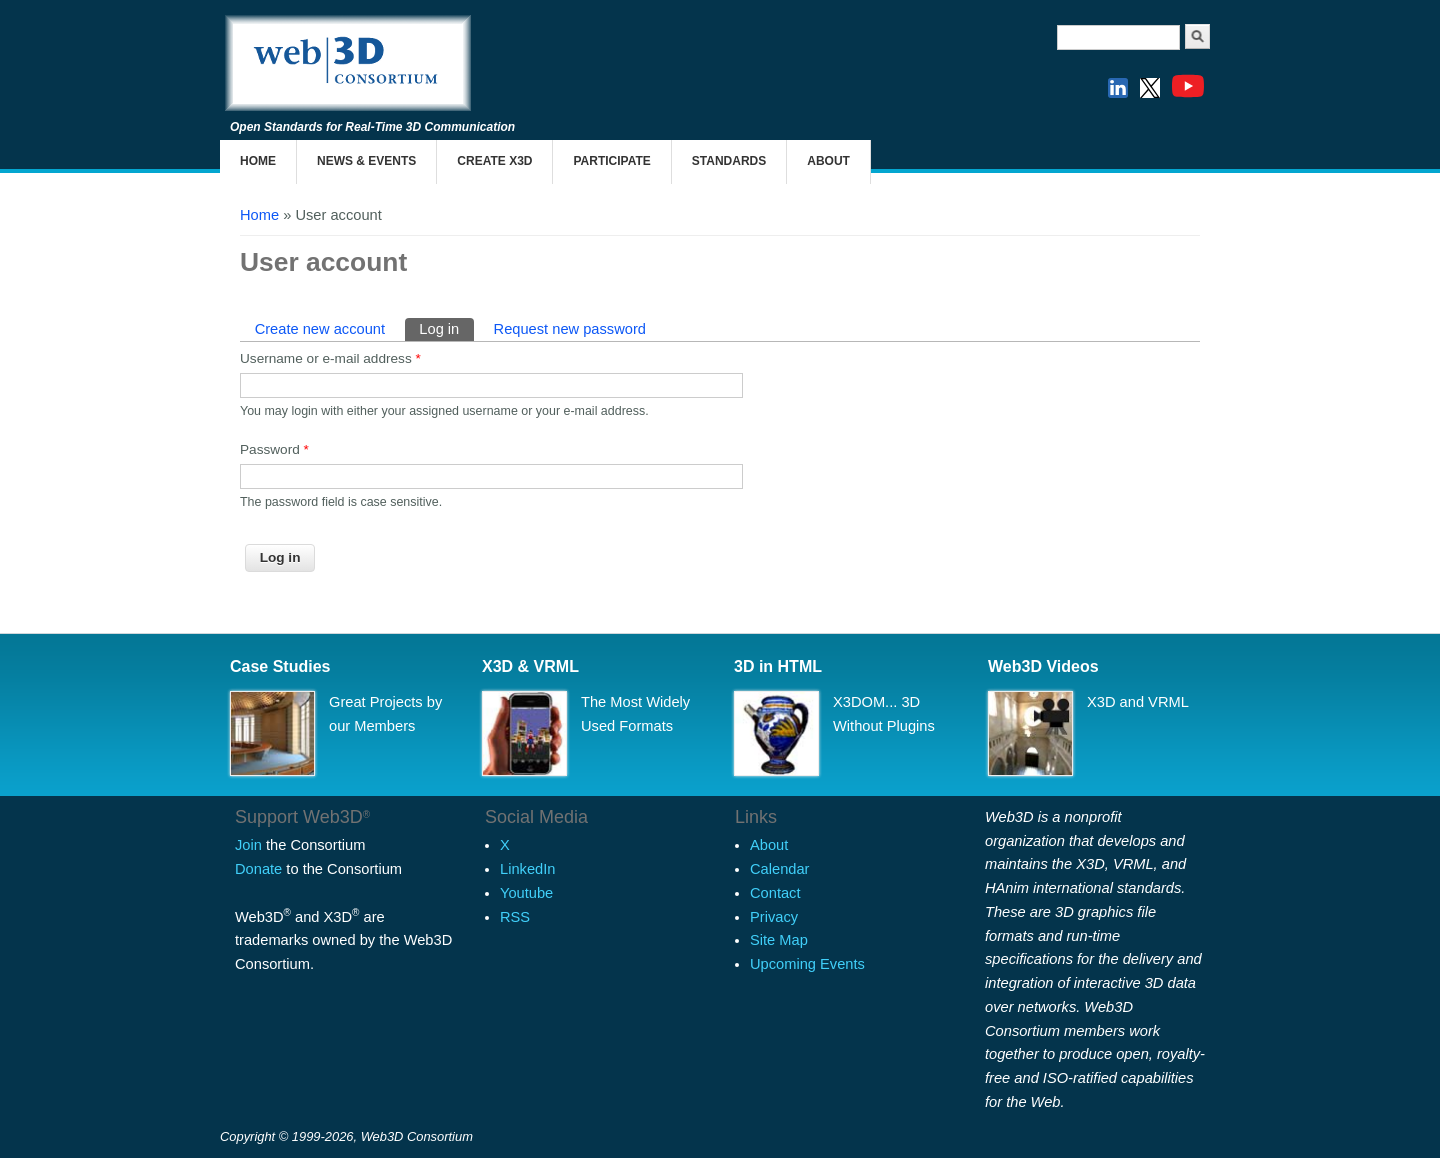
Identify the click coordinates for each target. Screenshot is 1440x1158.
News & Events (366, 161)
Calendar (779, 869)
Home (258, 161)
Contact (775, 893)
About (828, 161)
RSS (515, 917)
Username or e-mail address (330, 358)
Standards (729, 161)
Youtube (526, 893)
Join (248, 845)
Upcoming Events (807, 964)
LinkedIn (527, 869)
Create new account (320, 329)
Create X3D (494, 161)
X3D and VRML (1138, 702)
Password (274, 449)
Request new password (570, 329)
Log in (446, 327)
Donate (258, 869)
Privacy (774, 917)
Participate (611, 161)
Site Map (779, 940)
